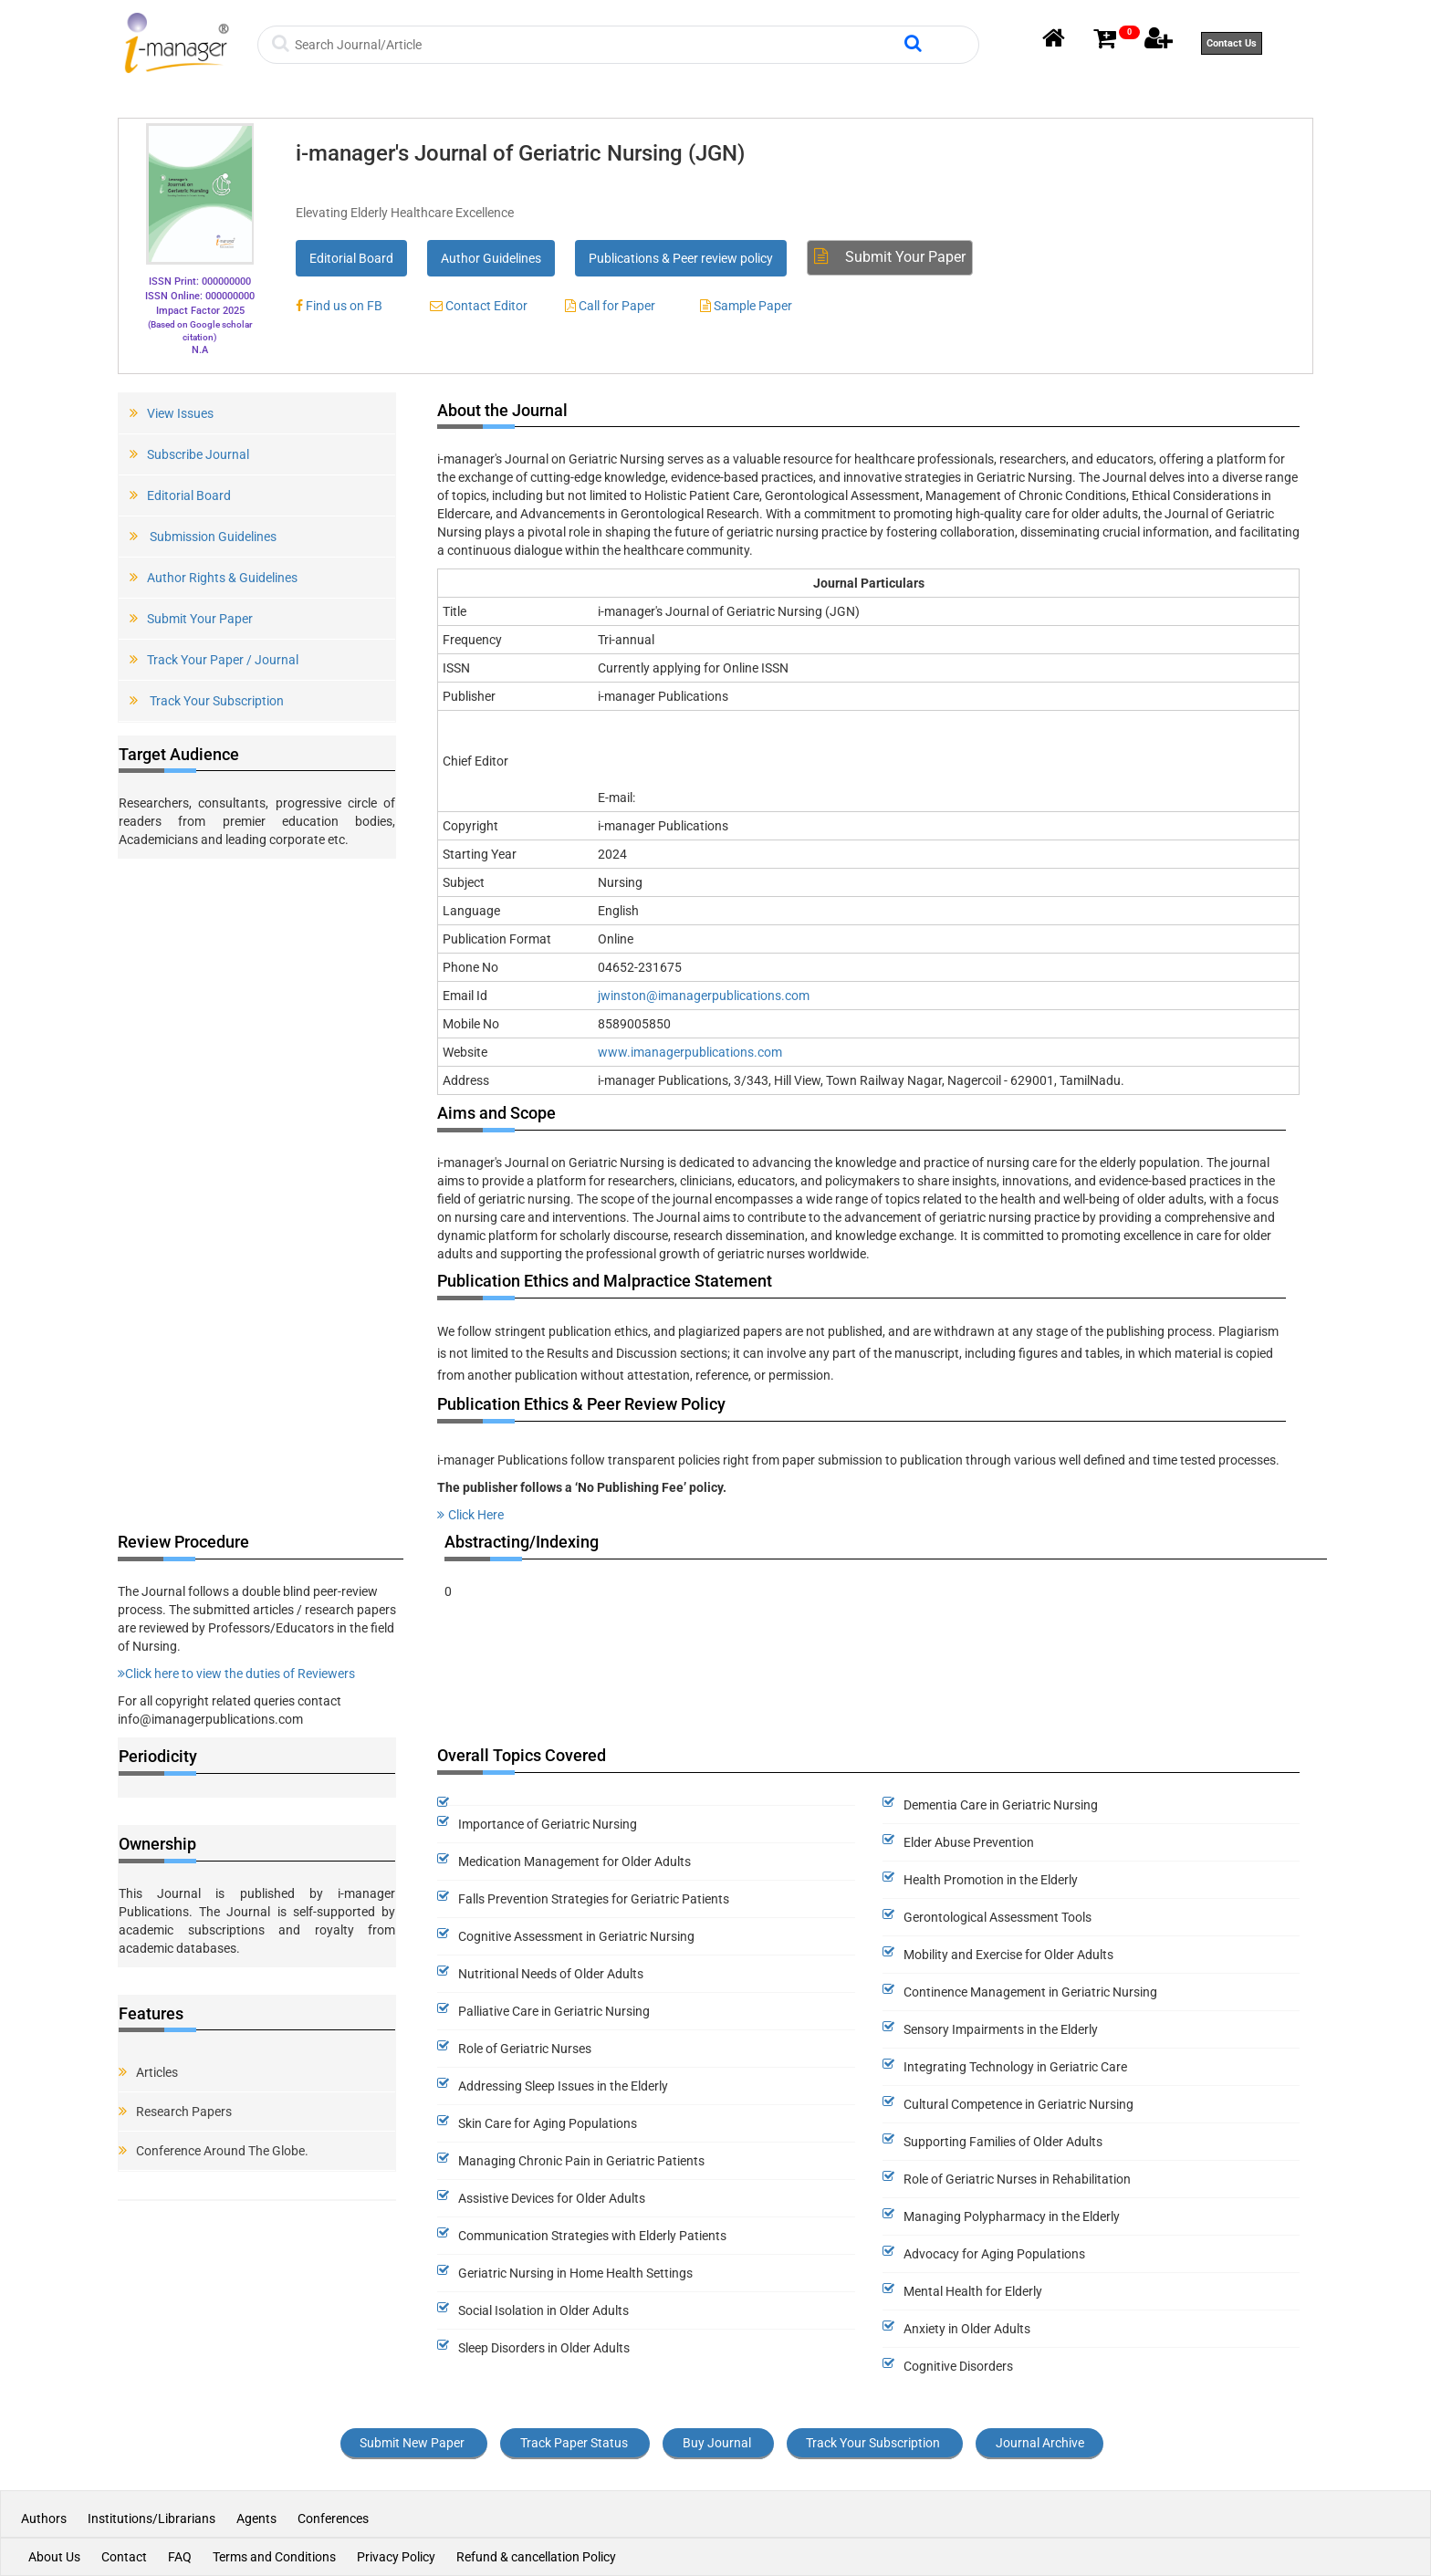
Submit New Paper (412, 2442)
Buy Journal (717, 2442)
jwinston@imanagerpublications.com (704, 995)
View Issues (172, 413)
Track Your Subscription (207, 701)
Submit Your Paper (890, 257)
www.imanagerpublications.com (690, 1052)
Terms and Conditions (274, 2557)
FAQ (180, 2557)
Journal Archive (1040, 2442)
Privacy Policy (396, 2557)
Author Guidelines (491, 258)
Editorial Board (351, 258)
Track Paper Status (574, 2442)
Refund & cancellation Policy (536, 2557)
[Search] (597, 44)
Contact (124, 2557)
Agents (256, 2518)
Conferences (333, 2518)
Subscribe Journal (189, 454)
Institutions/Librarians (151, 2518)
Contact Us (1231, 43)
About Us (54, 2557)
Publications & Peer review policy (681, 258)
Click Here (470, 1514)
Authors (45, 2518)
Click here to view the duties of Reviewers (236, 1673)
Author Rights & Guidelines (214, 577)
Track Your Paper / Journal (214, 659)
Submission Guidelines (203, 536)
